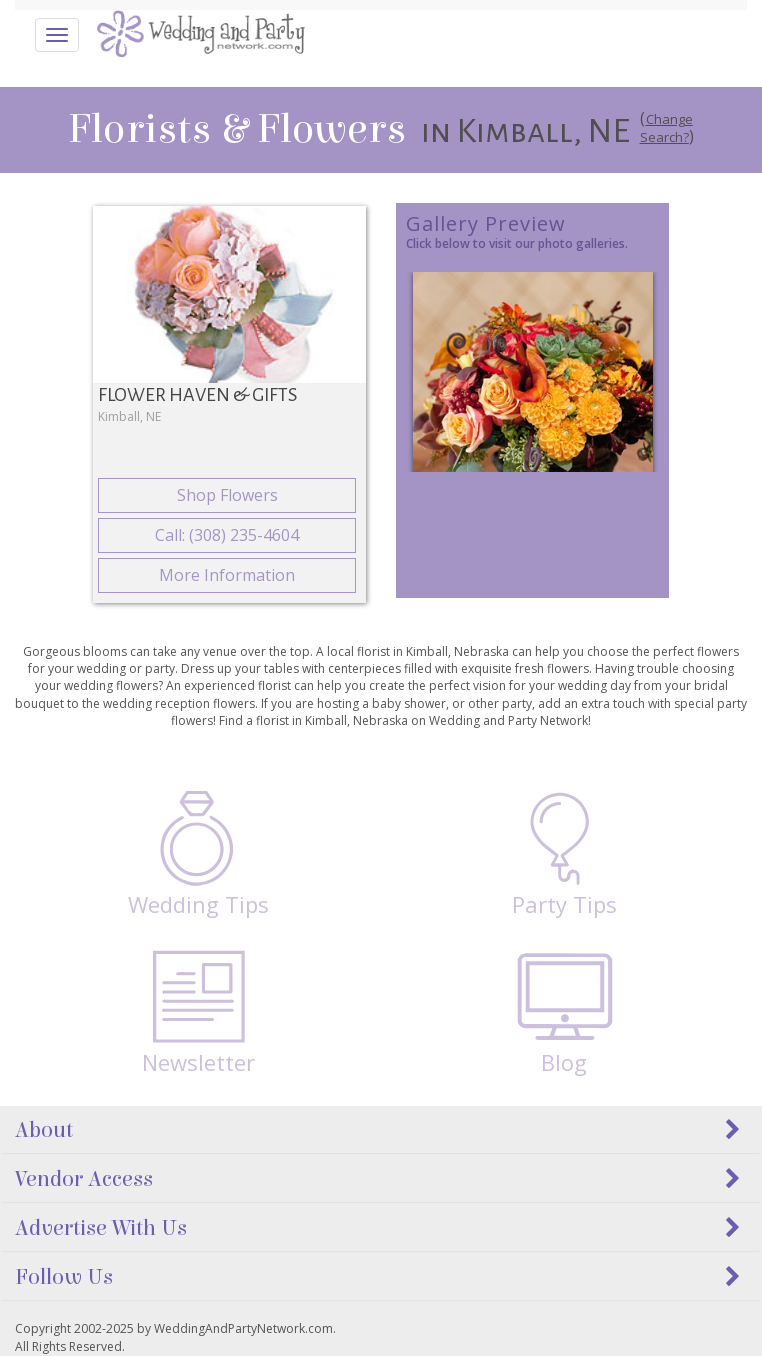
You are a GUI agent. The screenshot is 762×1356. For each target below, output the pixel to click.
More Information (227, 575)
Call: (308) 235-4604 (227, 535)
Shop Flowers (227, 495)
